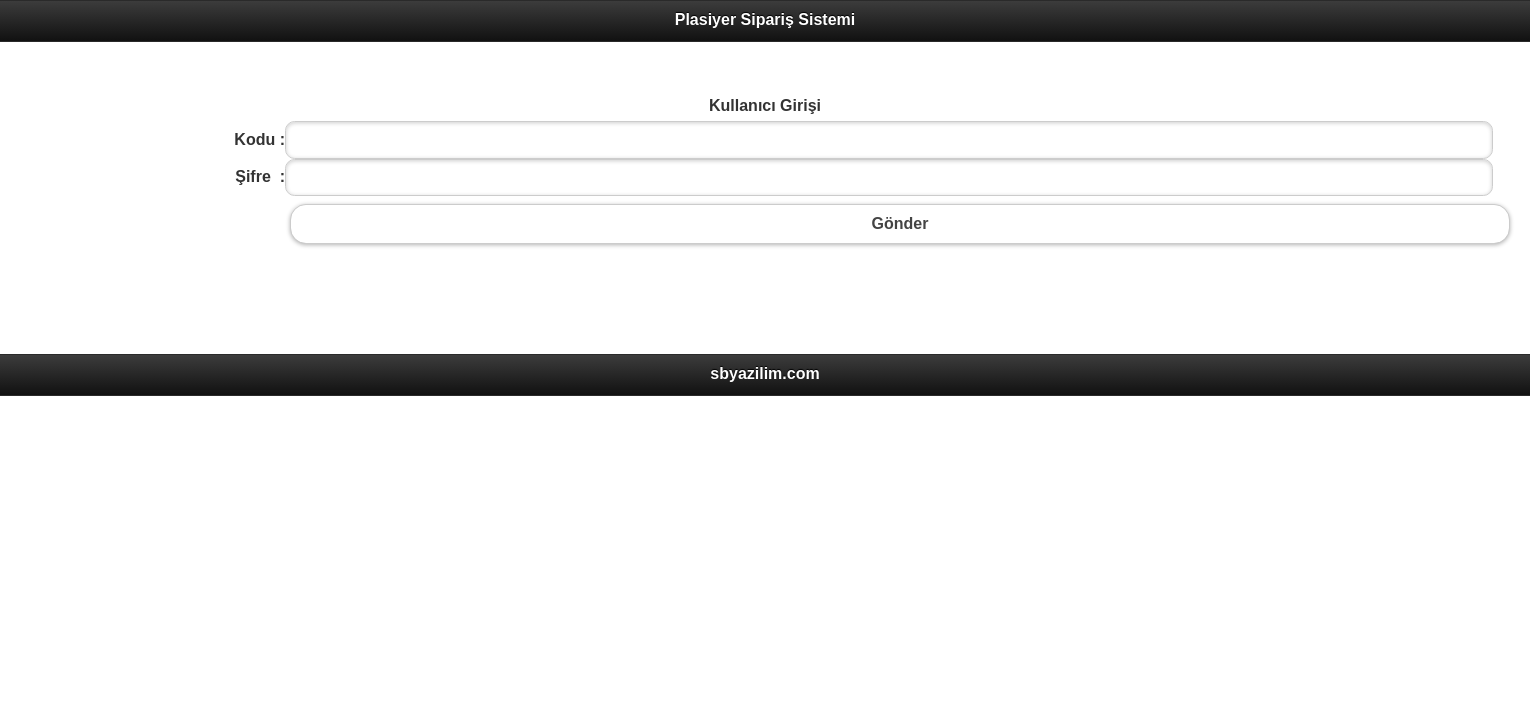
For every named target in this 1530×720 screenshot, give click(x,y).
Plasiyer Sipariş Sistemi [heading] (765, 19)
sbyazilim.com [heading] (764, 373)
